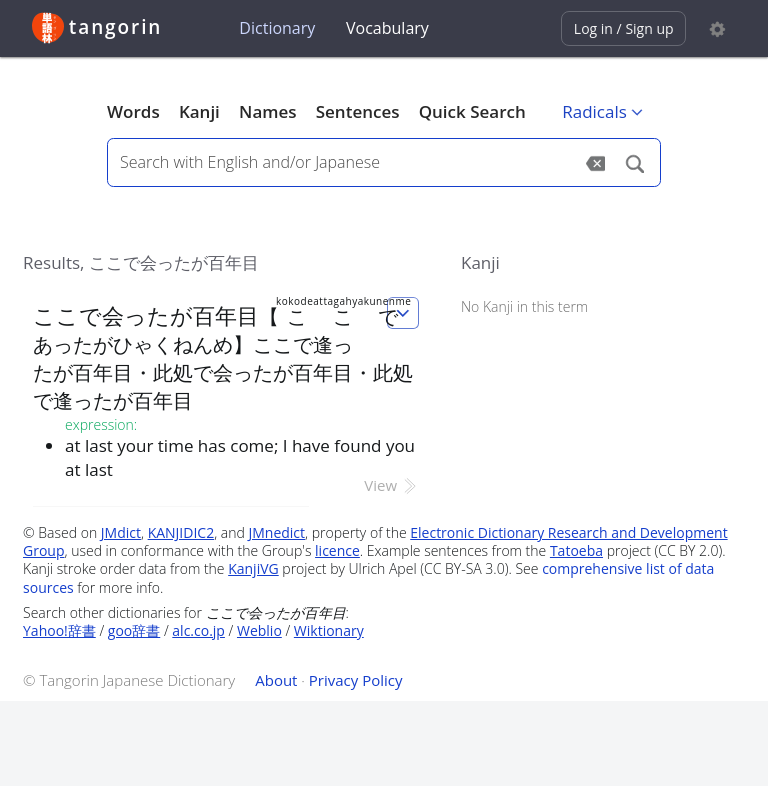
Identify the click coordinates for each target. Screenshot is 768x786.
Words (133, 111)
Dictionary (277, 28)
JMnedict (276, 532)
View (391, 485)
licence (337, 550)
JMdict (121, 532)
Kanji (199, 111)
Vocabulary (387, 28)
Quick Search (472, 111)
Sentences (358, 111)
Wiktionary (329, 630)
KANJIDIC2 (181, 532)
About (276, 680)
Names (267, 111)
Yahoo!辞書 (59, 630)
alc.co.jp (198, 630)
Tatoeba (576, 550)
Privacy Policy (356, 680)
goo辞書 (134, 630)
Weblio (259, 630)
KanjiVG (253, 568)
